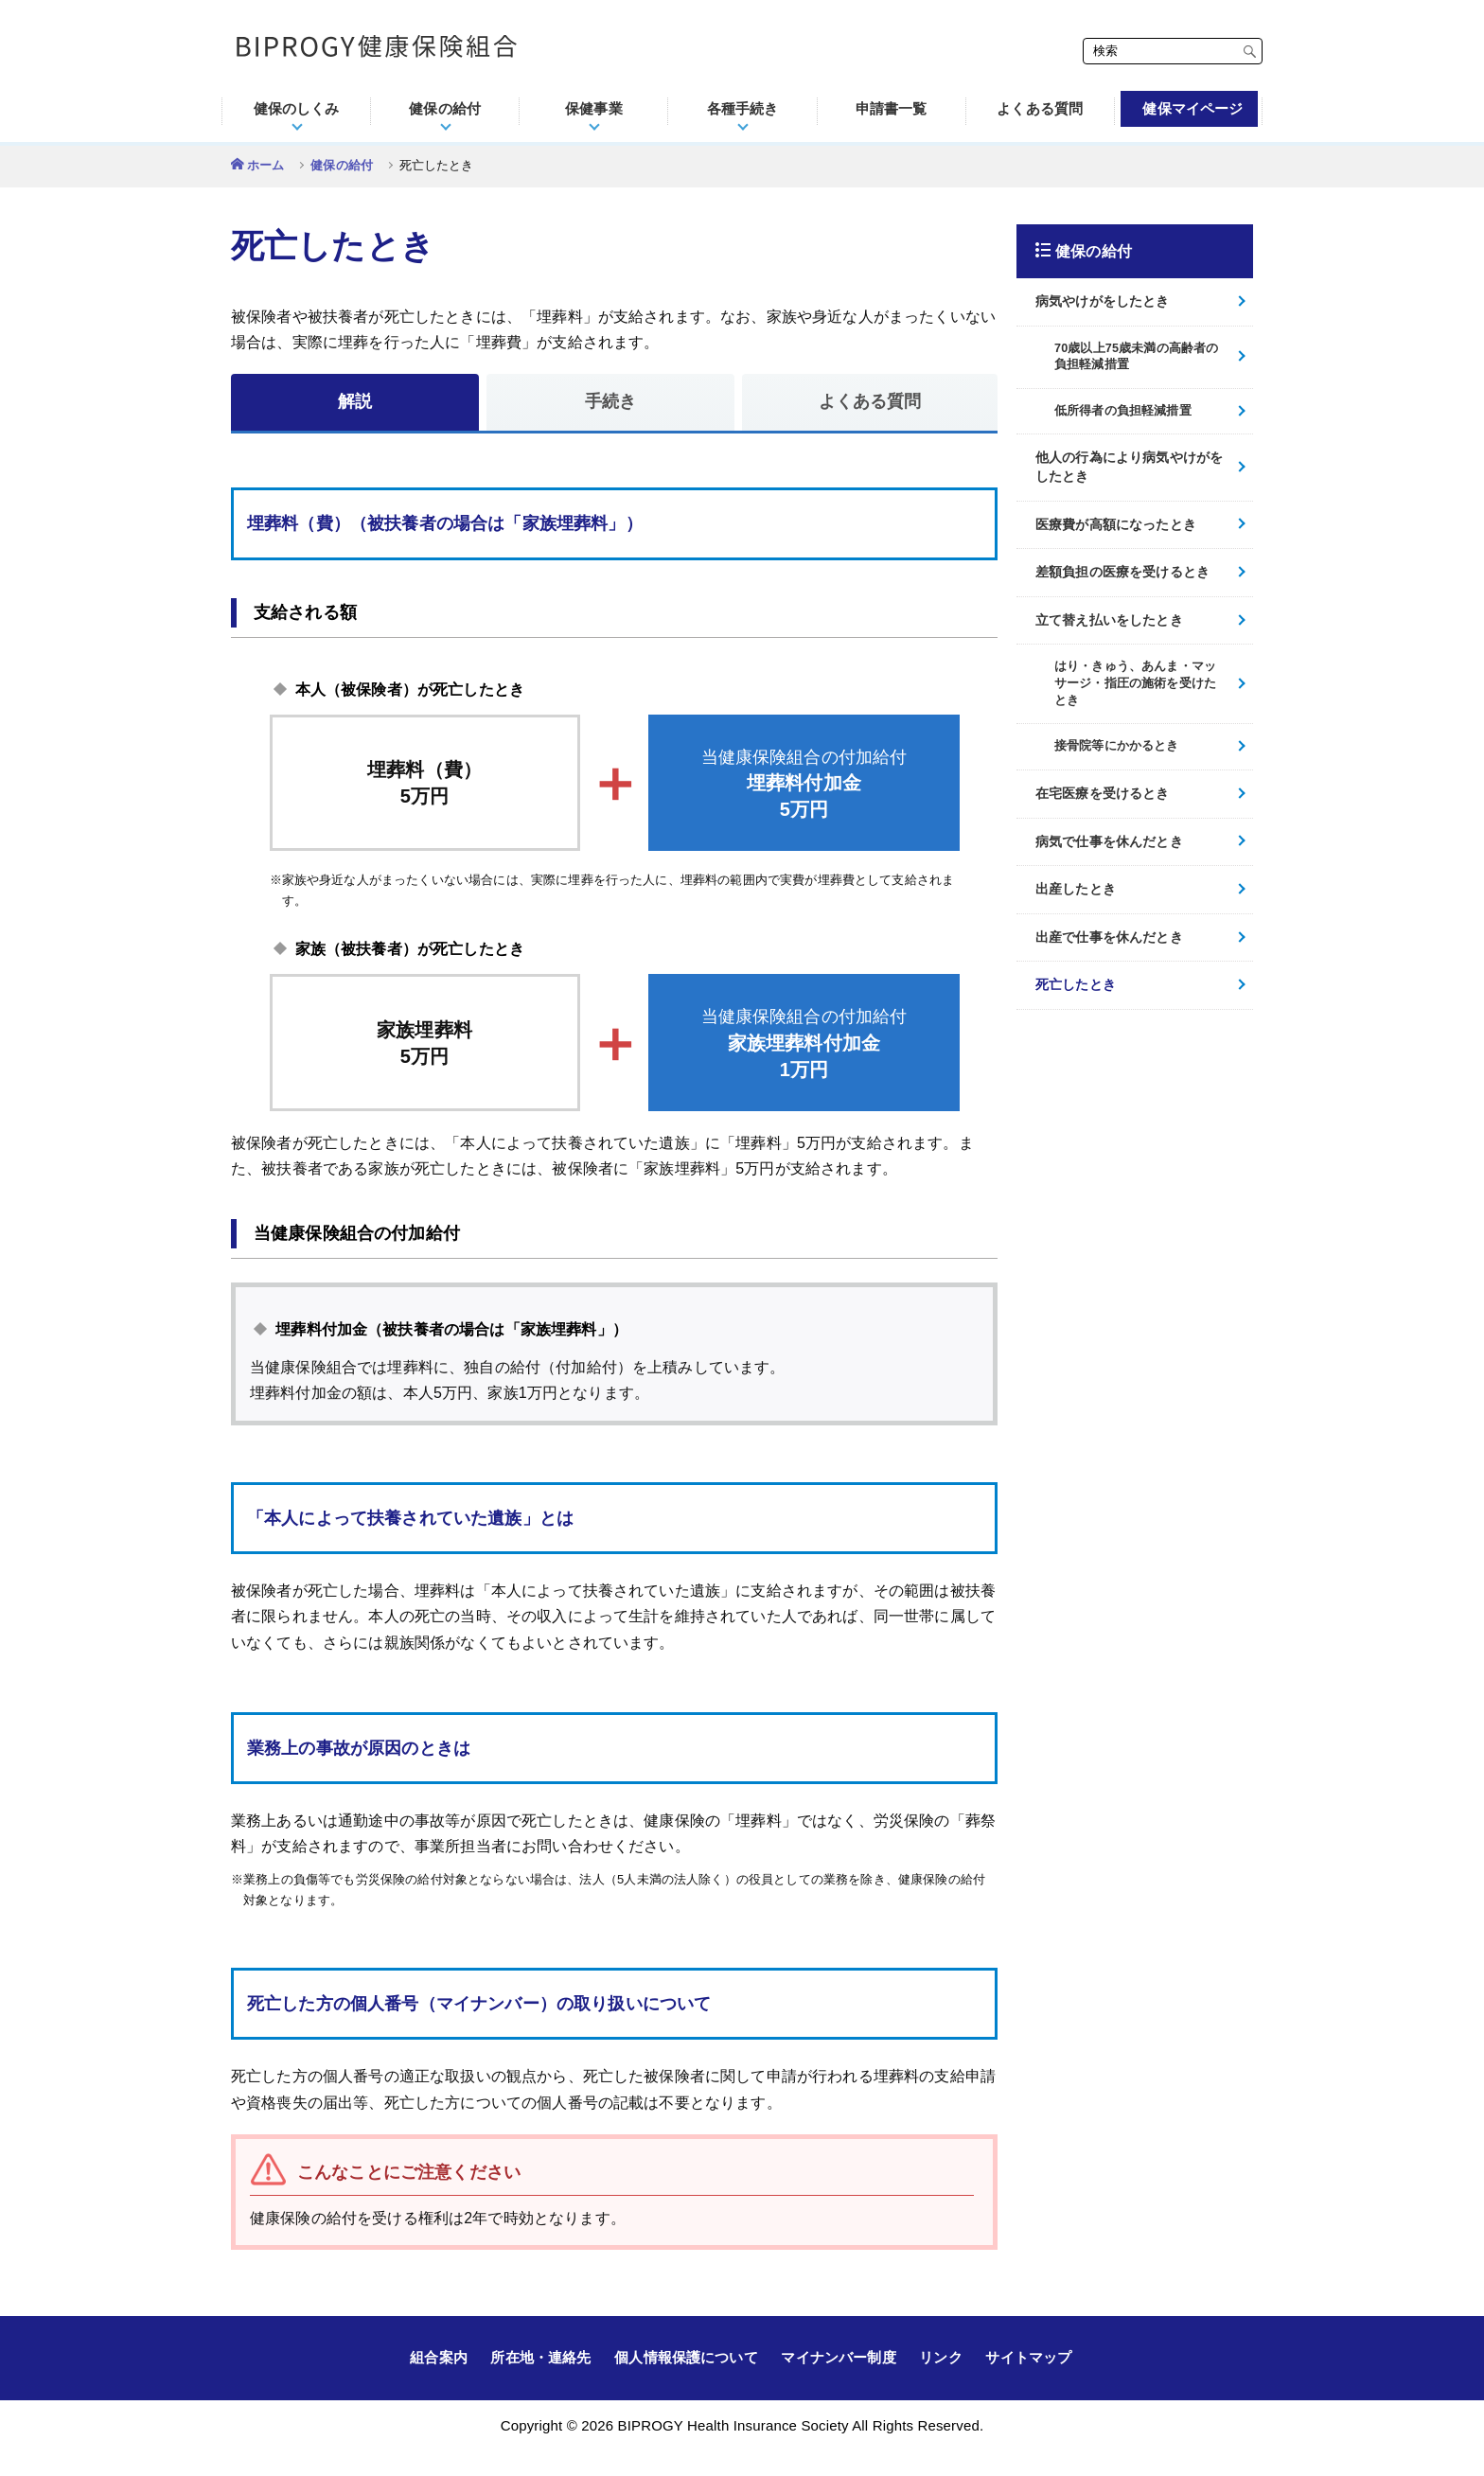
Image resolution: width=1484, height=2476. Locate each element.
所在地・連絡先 (540, 2357)
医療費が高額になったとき (1115, 524)
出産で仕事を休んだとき (1109, 937)
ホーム (265, 165)
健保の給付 (341, 165)
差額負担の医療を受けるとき (1122, 571)
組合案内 (439, 2357)
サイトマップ (1028, 2357)
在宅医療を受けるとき (1102, 793)
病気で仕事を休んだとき (1109, 841)
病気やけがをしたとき (1102, 301)
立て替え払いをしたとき (1109, 620)
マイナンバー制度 (838, 2357)
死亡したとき (1075, 984)
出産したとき (1075, 888)
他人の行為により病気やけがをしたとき (1129, 467)
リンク (940, 2357)
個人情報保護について (686, 2357)
